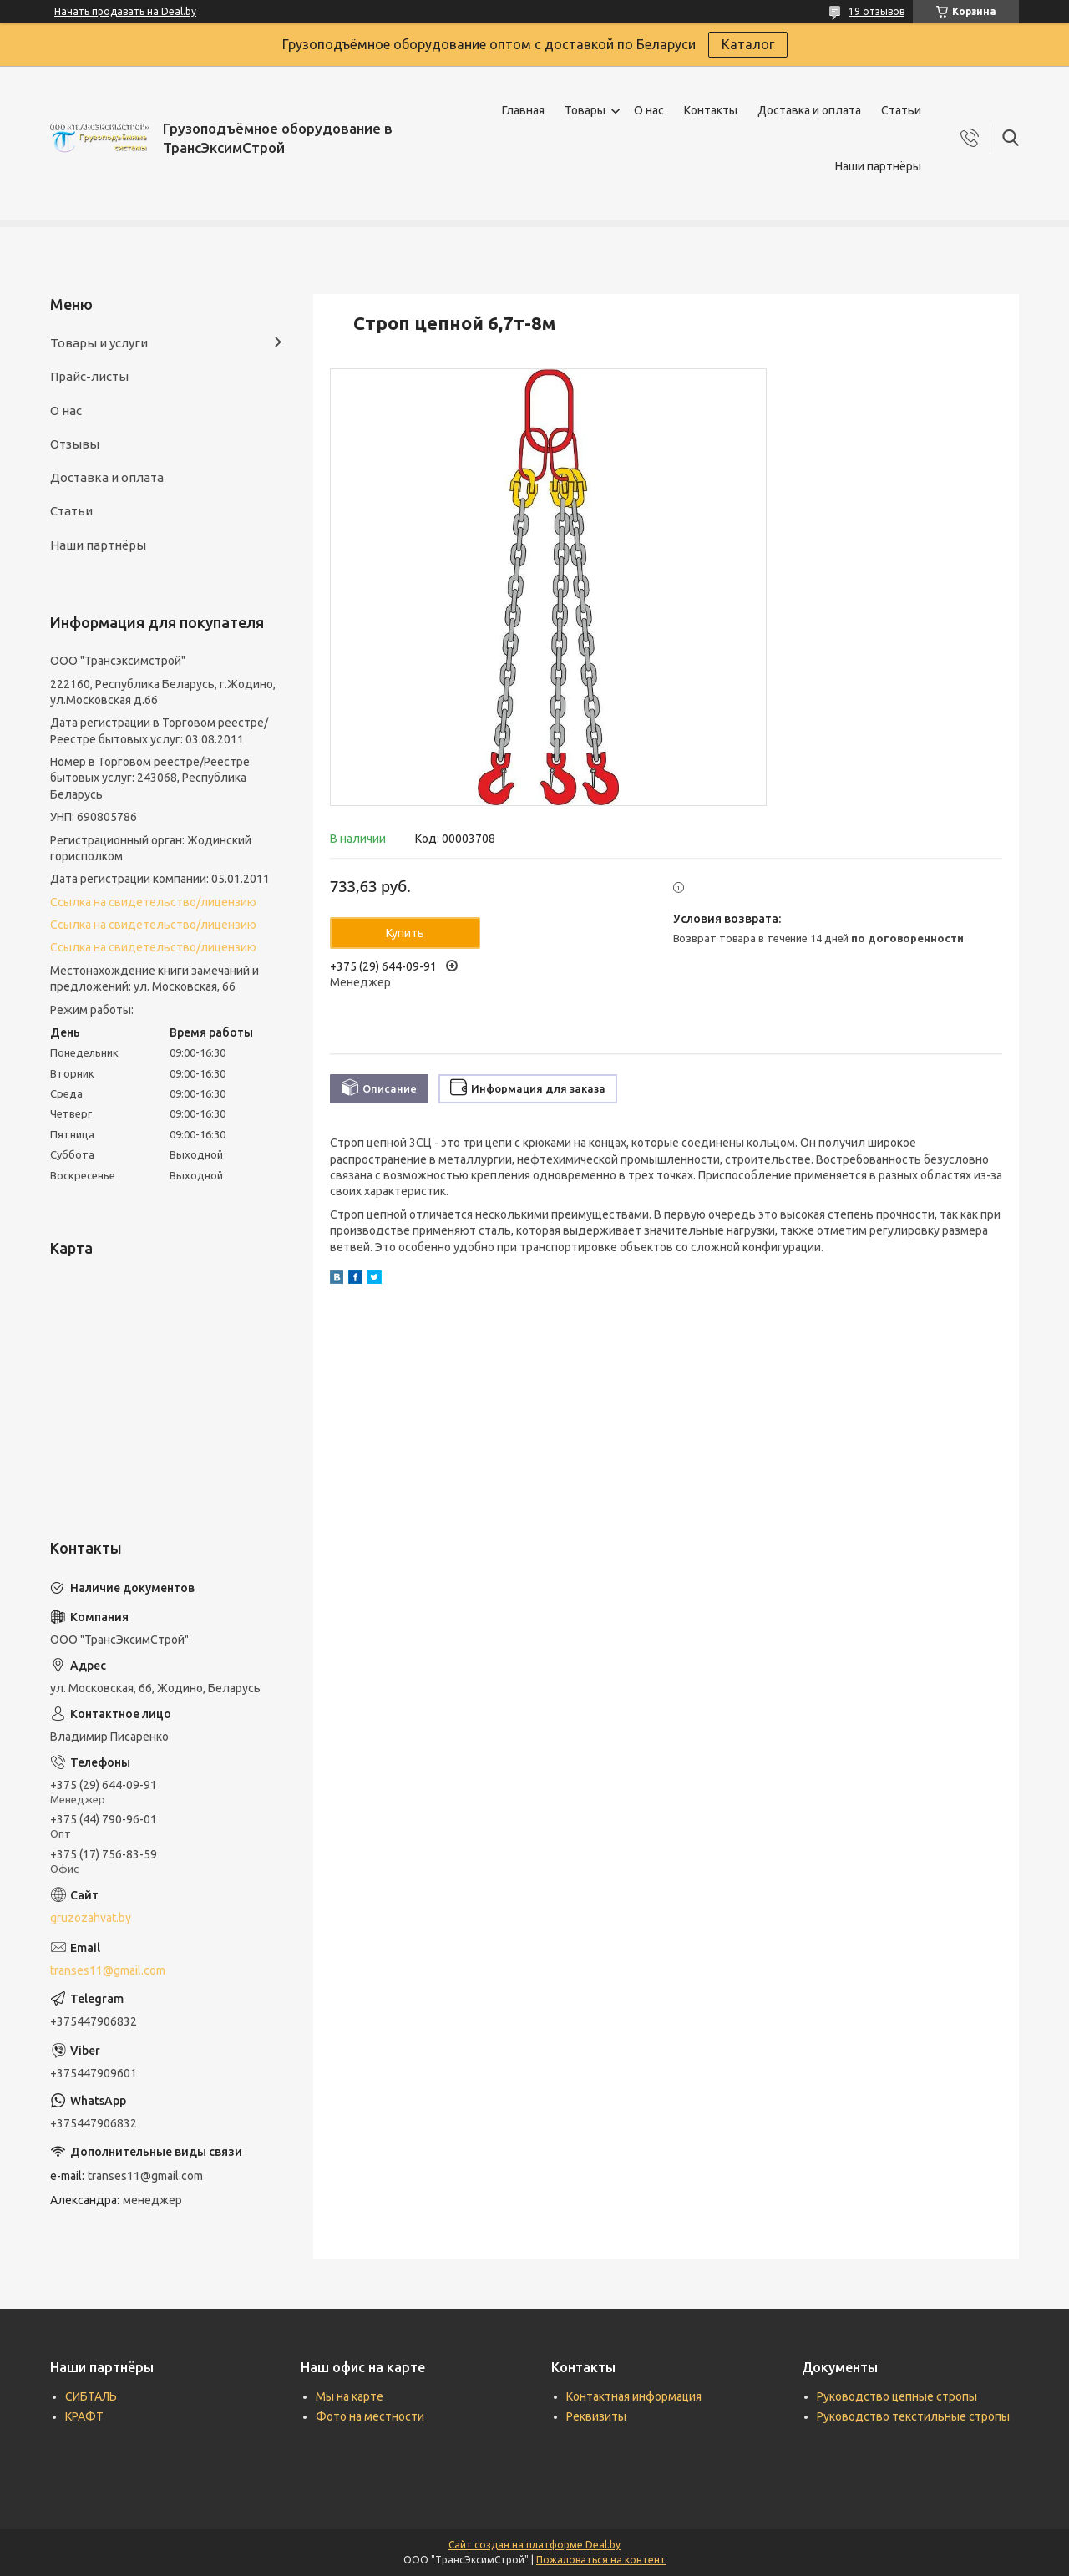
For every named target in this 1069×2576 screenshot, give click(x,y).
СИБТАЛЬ (91, 2396)
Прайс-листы (89, 376)
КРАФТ (84, 2416)
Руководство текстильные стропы (913, 2416)
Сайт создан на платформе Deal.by (534, 2544)
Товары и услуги (99, 343)
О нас (649, 110)
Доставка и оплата (809, 110)
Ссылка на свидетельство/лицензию (153, 902)
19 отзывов (876, 11)
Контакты (710, 110)
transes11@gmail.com (107, 1970)
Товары (585, 110)
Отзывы (74, 444)
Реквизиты (596, 2416)
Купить (405, 933)
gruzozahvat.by (90, 1917)
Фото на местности (370, 2416)
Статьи (901, 110)
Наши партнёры (878, 166)
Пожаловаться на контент (601, 2559)
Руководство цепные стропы (897, 2396)
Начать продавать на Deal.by (125, 11)
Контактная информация (634, 2396)
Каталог (748, 44)
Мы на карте (349, 2396)
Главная (523, 110)
